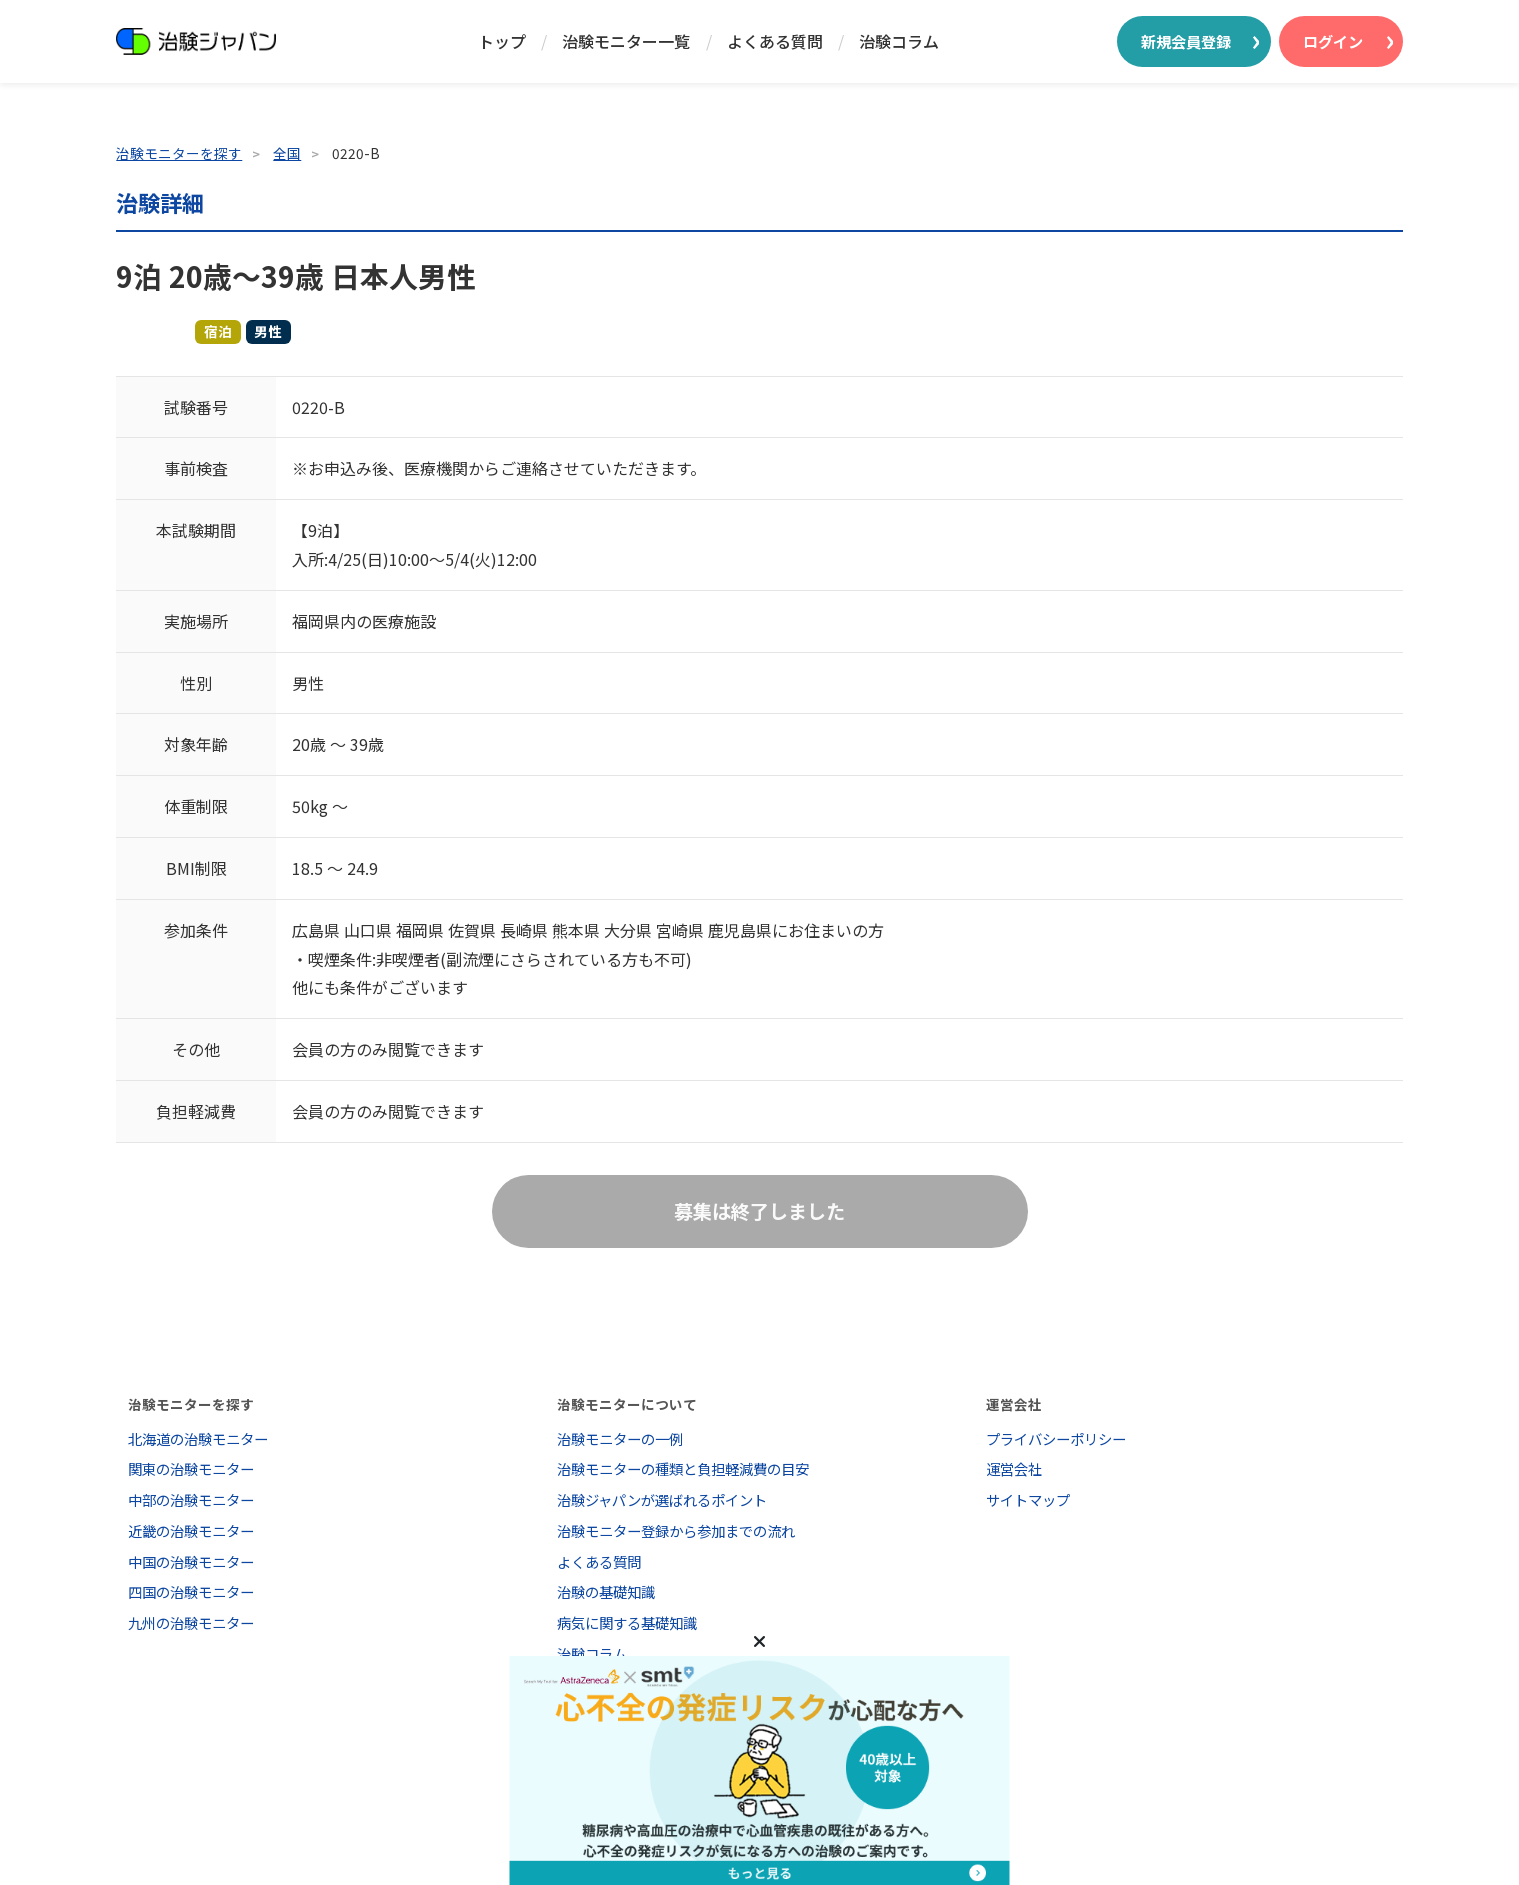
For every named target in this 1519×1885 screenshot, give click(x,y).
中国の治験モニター (191, 1561)
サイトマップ (1028, 1499)
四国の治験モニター (191, 1591)
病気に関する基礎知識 (627, 1622)
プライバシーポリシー (1056, 1438)
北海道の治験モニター (198, 1438)
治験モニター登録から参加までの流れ (676, 1530)
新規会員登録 (1186, 41)
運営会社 (1014, 1468)
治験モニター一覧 (626, 41)
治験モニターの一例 (620, 1438)
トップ (502, 41)
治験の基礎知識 (606, 1591)
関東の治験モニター (191, 1468)
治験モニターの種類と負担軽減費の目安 (683, 1468)
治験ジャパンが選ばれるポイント (662, 1499)
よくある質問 (775, 41)
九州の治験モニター (191, 1622)
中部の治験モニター (191, 1499)
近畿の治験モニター (191, 1530)
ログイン (1333, 41)
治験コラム (899, 41)
